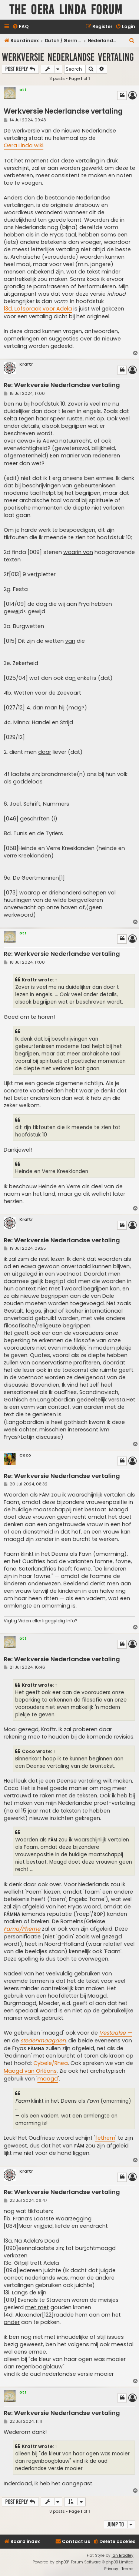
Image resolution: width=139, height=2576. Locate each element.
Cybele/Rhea (50, 2063)
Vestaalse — (115, 2032)
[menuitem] (20, 27)
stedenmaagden (43, 2040)
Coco (25, 1455)
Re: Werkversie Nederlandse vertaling (62, 385)
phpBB (62, 2562)
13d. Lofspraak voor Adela (38, 308)
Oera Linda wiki (23, 145)
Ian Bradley (122, 2555)
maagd (47, 2078)
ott (23, 90)
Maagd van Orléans (30, 2071)
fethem (105, 2138)
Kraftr (26, 364)
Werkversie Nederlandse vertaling (68, 57)
